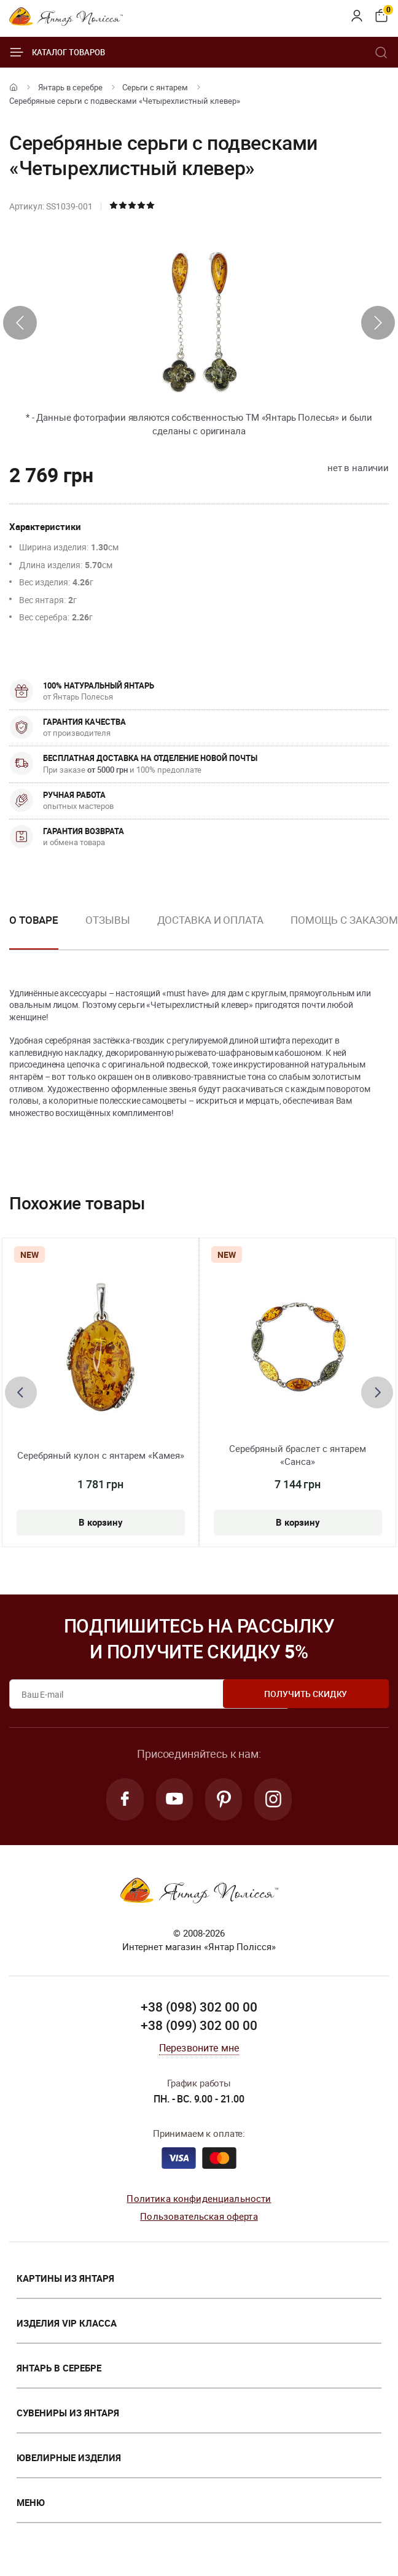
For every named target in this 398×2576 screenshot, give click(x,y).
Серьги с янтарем (155, 87)
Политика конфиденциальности (199, 2200)
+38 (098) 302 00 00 (199, 2009)
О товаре (33, 920)
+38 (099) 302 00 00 (199, 2026)
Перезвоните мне (199, 2049)
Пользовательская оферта (198, 2217)
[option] (107, 930)
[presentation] (20, 323)
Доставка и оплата (210, 920)
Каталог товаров (57, 52)
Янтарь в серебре (70, 87)
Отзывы (107, 920)
